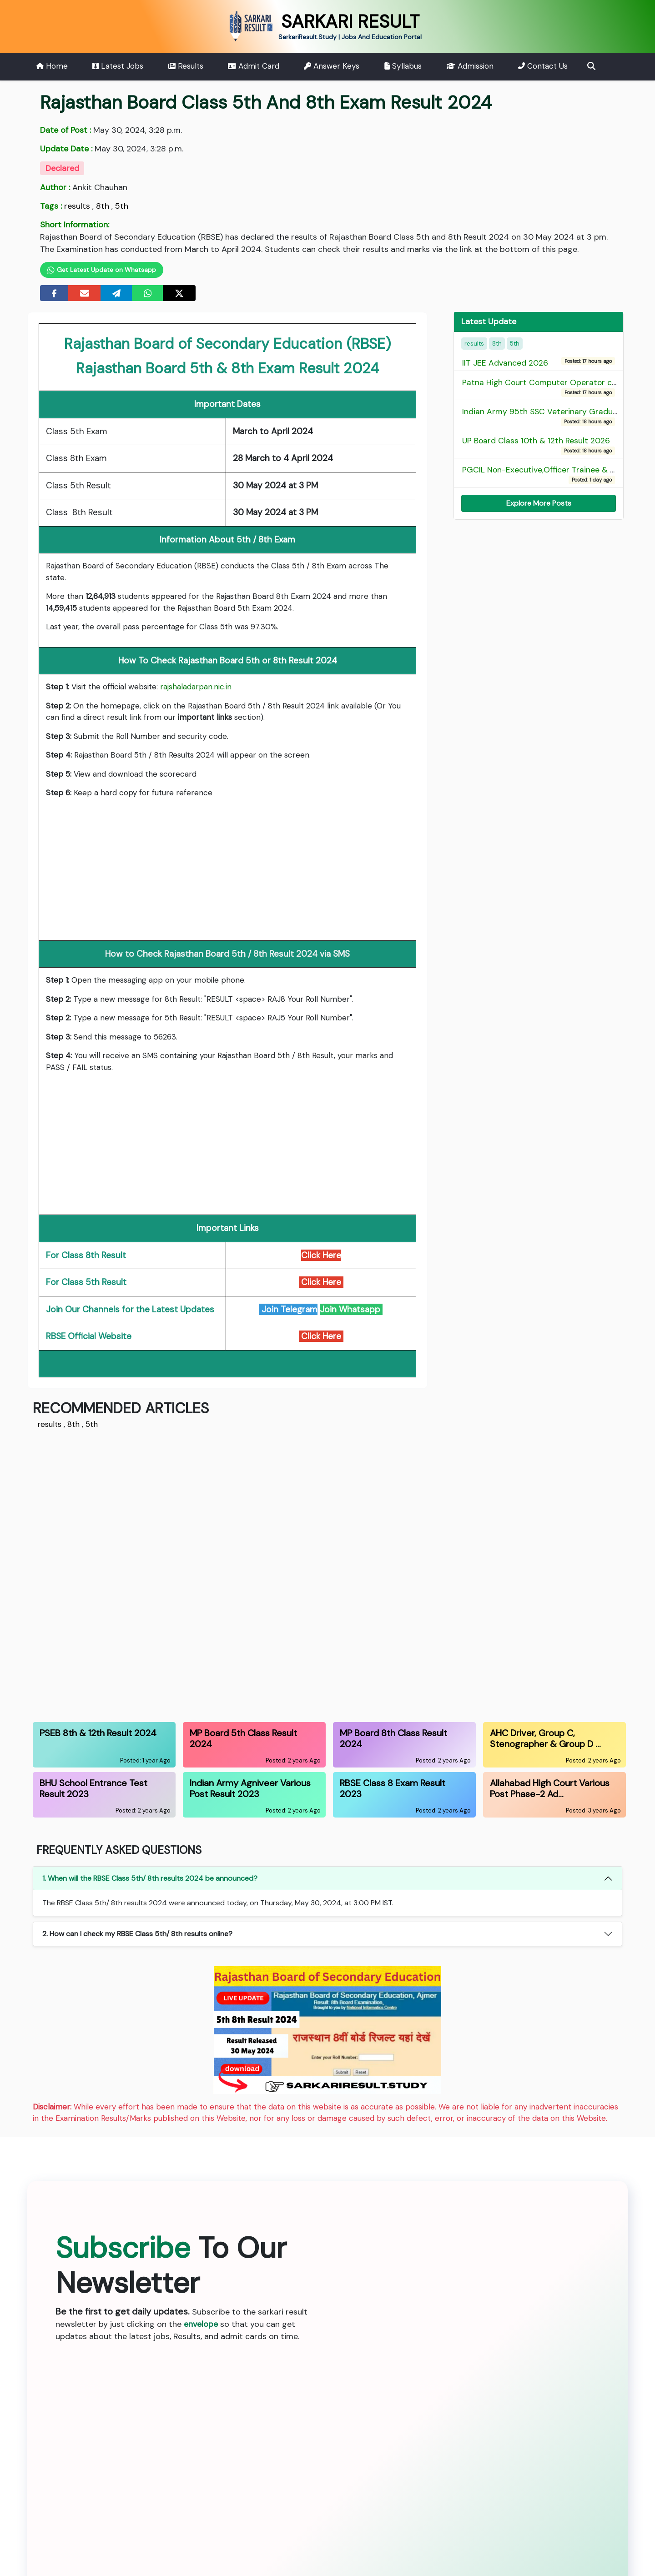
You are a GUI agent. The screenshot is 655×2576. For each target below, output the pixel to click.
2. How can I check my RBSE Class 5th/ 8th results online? (137, 1933)
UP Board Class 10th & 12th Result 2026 (538, 445)
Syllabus (403, 66)
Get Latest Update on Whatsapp (101, 270)
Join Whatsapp (351, 1309)
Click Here (321, 1336)
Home (52, 66)
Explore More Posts (538, 503)
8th (102, 206)
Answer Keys (331, 66)
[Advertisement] (227, 870)
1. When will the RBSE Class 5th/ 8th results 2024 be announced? (149, 1878)
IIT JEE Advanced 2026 (507, 362)
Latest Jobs (117, 66)
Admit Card (253, 66)
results (77, 206)
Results (185, 66)
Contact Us (543, 66)
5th (121, 206)
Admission (470, 66)
